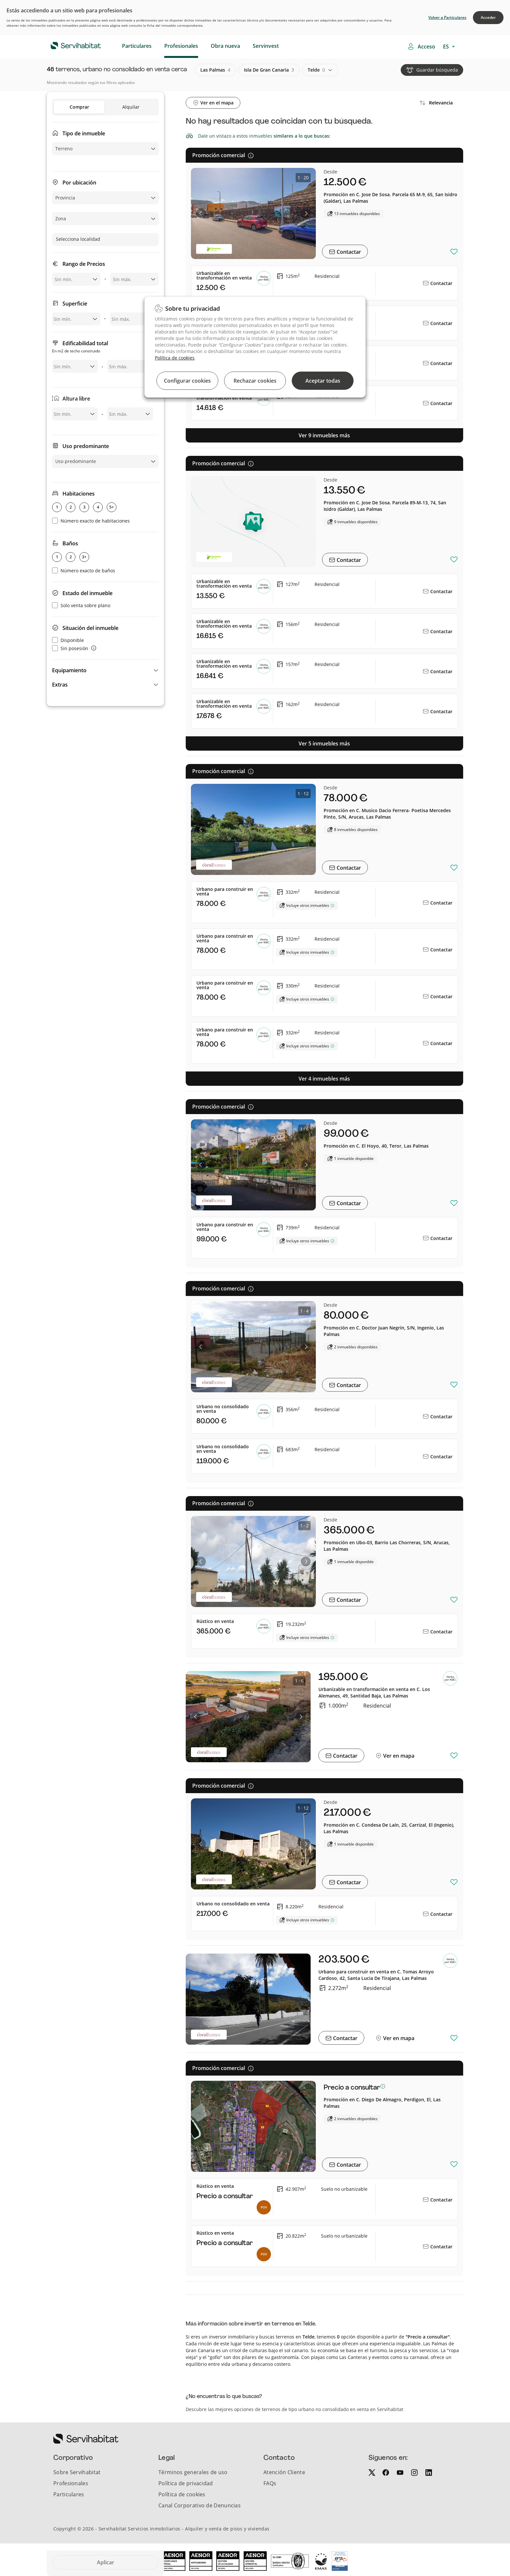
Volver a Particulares (447, 17)
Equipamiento (69, 670)
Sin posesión (70, 648)
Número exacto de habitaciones (91, 521)
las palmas (215, 70)
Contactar (348, 251)
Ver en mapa (398, 1755)
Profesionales (181, 45)
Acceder (488, 17)
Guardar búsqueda (437, 70)
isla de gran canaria (269, 70)
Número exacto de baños (83, 570)
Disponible (68, 640)
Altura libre (76, 398)
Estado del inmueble (87, 593)
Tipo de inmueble (83, 133)
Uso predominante (85, 446)
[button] (105, 670)
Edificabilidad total (80, 347)
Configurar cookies (187, 380)
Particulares (137, 45)
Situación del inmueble (90, 628)
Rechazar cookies (255, 380)
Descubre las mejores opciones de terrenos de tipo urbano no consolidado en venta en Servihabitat (294, 2409)
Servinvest (266, 45)
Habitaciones (78, 493)
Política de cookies (175, 358)
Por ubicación (79, 182)
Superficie (74, 303)
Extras (60, 684)
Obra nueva (225, 45)
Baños (70, 543)
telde (316, 70)
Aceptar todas (322, 380)
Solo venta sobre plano (81, 605)
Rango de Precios (83, 263)
